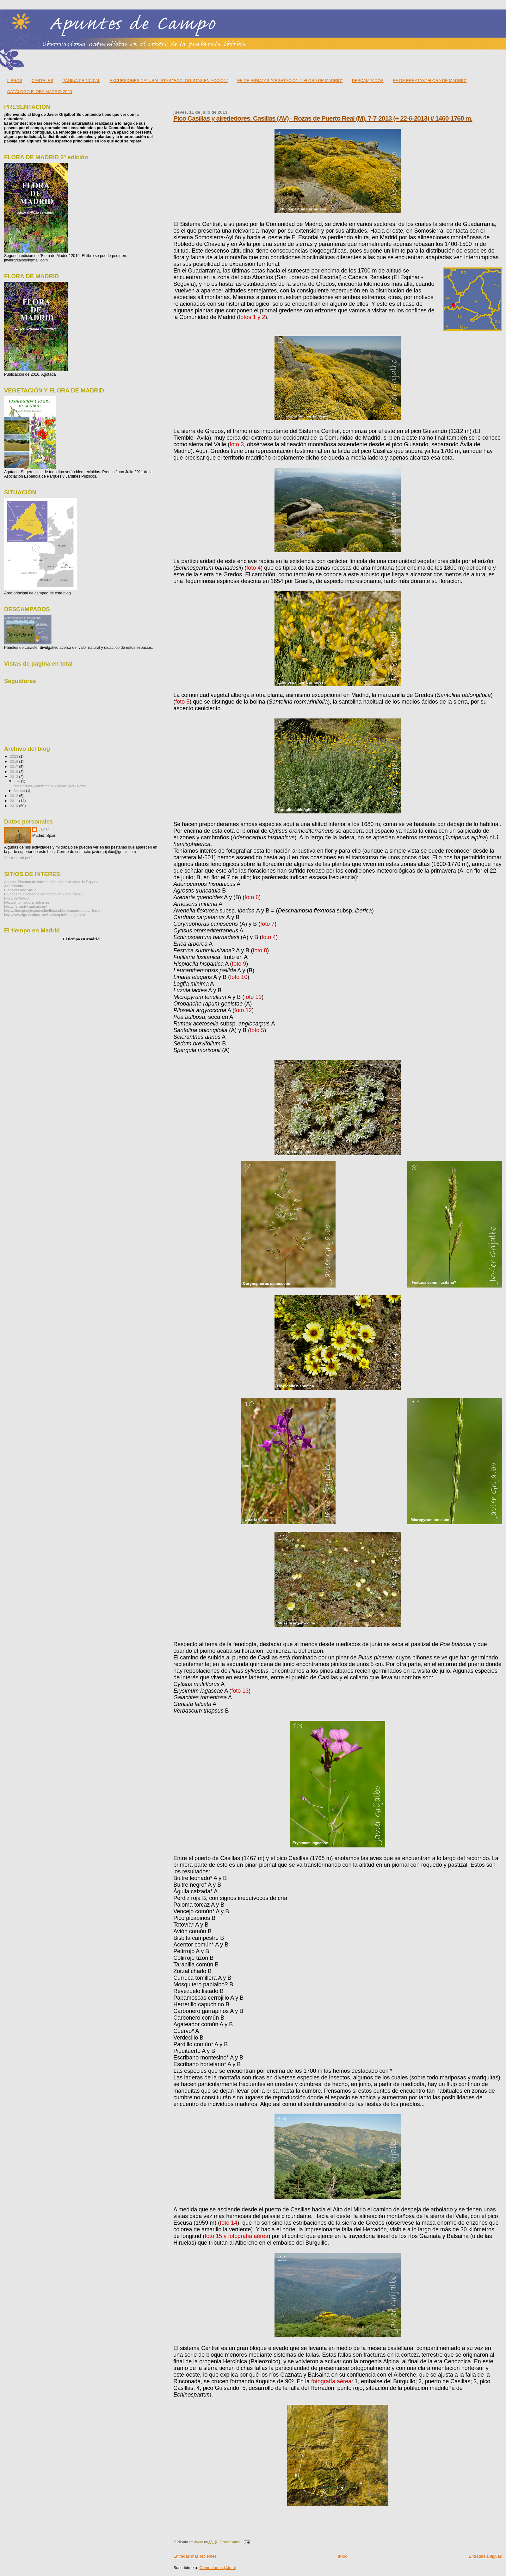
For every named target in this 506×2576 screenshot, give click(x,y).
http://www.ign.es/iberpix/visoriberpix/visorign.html (45, 914)
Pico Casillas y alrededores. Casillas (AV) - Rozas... (51, 786)
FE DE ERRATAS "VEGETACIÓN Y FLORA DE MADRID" (289, 80)
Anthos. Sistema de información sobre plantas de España (51, 882)
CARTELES (42, 80)
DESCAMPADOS (368, 80)
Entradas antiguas (485, 2556)
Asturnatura (13, 886)
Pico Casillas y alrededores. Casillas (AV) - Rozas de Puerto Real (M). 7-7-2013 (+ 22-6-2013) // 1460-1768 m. (322, 118)
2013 (14, 776)
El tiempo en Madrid (81, 939)
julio (17, 781)
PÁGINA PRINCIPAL (81, 80)
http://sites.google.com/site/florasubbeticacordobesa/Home (52, 910)
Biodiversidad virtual (20, 890)
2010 (14, 806)
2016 (14, 771)
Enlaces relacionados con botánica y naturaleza (43, 894)
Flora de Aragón (17, 898)
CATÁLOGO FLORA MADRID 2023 (39, 91)
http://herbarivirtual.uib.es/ (25, 906)
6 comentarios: (231, 2542)
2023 (14, 756)
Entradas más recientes (195, 2556)
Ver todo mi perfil (19, 858)
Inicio (342, 2556)
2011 (14, 801)
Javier (44, 829)
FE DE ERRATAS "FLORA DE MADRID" (429, 80)
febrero (20, 791)
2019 (14, 761)
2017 (14, 766)
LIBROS (14, 80)
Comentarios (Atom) (218, 2567)
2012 (14, 795)
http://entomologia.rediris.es (27, 902)
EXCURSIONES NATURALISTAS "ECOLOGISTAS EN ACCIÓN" (168, 80)
